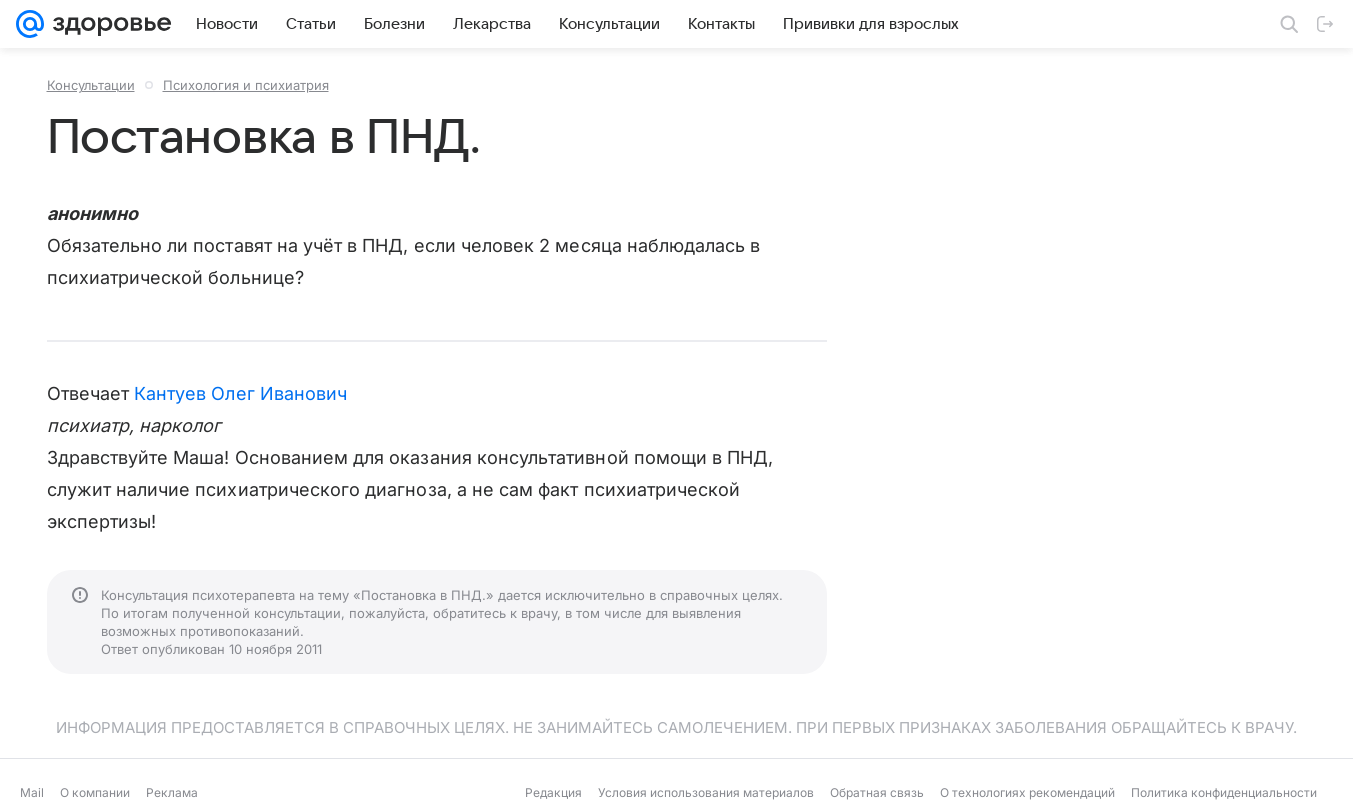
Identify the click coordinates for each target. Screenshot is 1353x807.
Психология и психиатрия (246, 85)
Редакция (553, 792)
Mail (32, 792)
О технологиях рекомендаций (1027, 792)
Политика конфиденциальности (1224, 792)
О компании (95, 792)
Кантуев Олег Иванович (240, 393)
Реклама (172, 792)
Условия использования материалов (706, 792)
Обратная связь (877, 792)
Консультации (91, 85)
